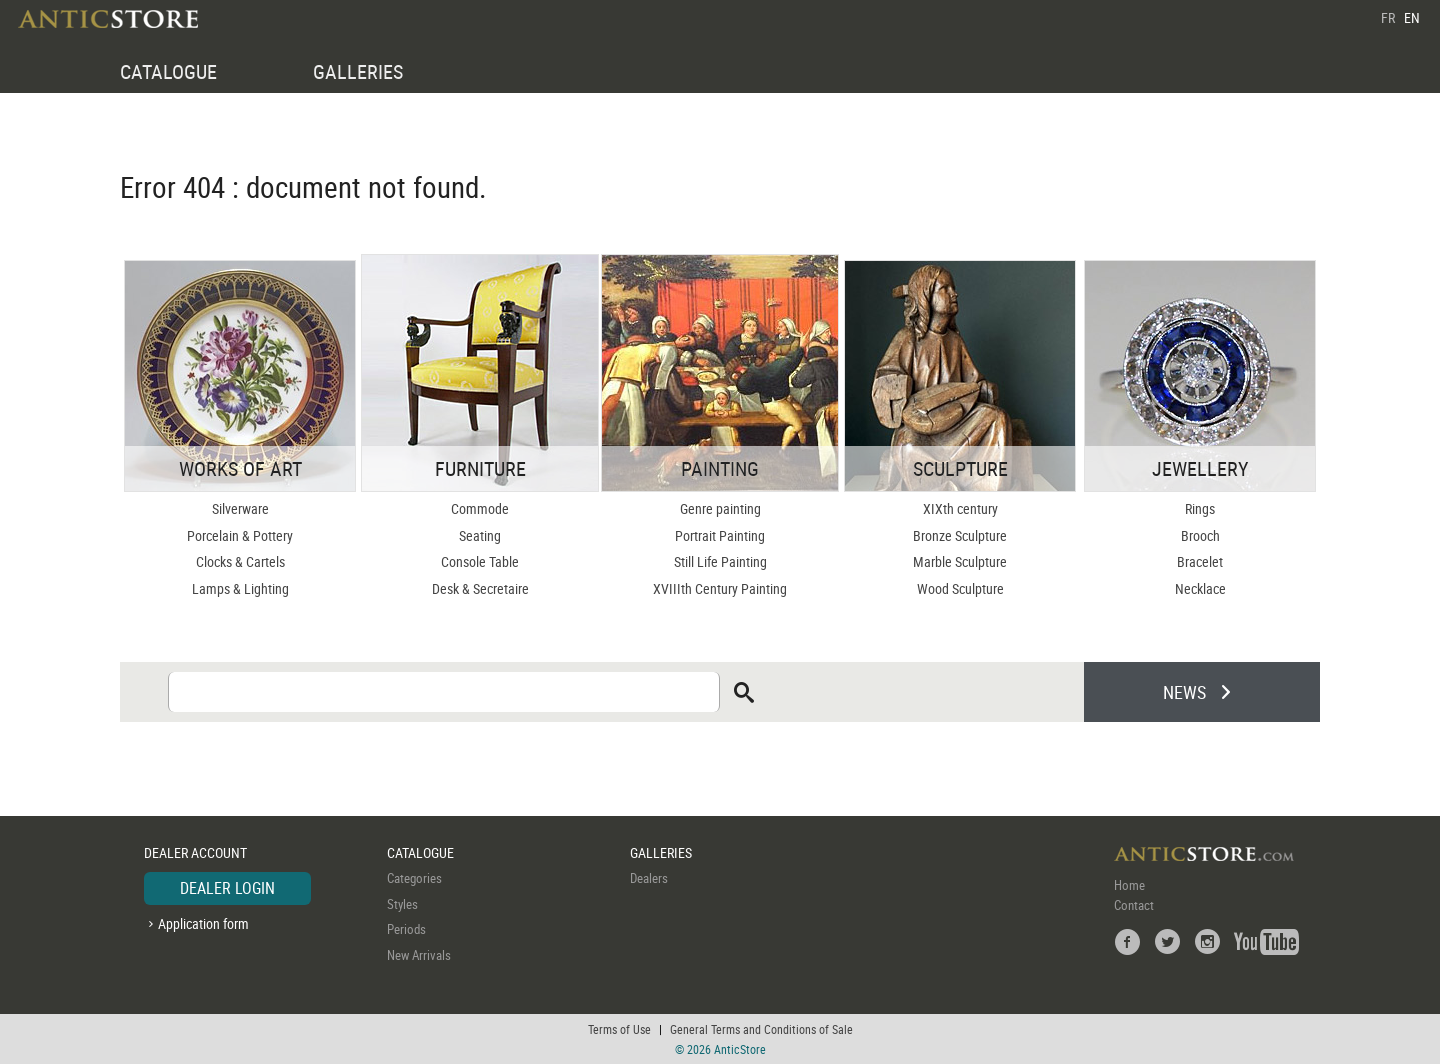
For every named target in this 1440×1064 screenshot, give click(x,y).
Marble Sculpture (960, 561)
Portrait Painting (720, 535)
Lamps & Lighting (240, 588)
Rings (1200, 508)
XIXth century (960, 508)
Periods (406, 929)
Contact (1134, 905)
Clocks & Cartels (240, 561)
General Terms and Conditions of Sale (761, 1029)
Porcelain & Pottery (240, 535)
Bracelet (1200, 561)
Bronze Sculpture (960, 535)
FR (1388, 17)
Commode (480, 508)
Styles (402, 904)
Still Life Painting (720, 561)
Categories (414, 878)
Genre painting (720, 508)
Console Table (480, 561)
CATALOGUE (168, 71)
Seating (480, 535)
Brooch (1200, 535)
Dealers (649, 878)
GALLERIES (358, 71)
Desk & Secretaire (480, 588)
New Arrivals (419, 955)
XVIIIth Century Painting (720, 588)
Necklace (1200, 588)
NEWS (1184, 692)
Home (1129, 885)
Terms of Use (619, 1029)
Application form (203, 923)
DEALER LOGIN (227, 888)
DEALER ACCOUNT (195, 852)
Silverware (240, 508)
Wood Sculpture (960, 588)
